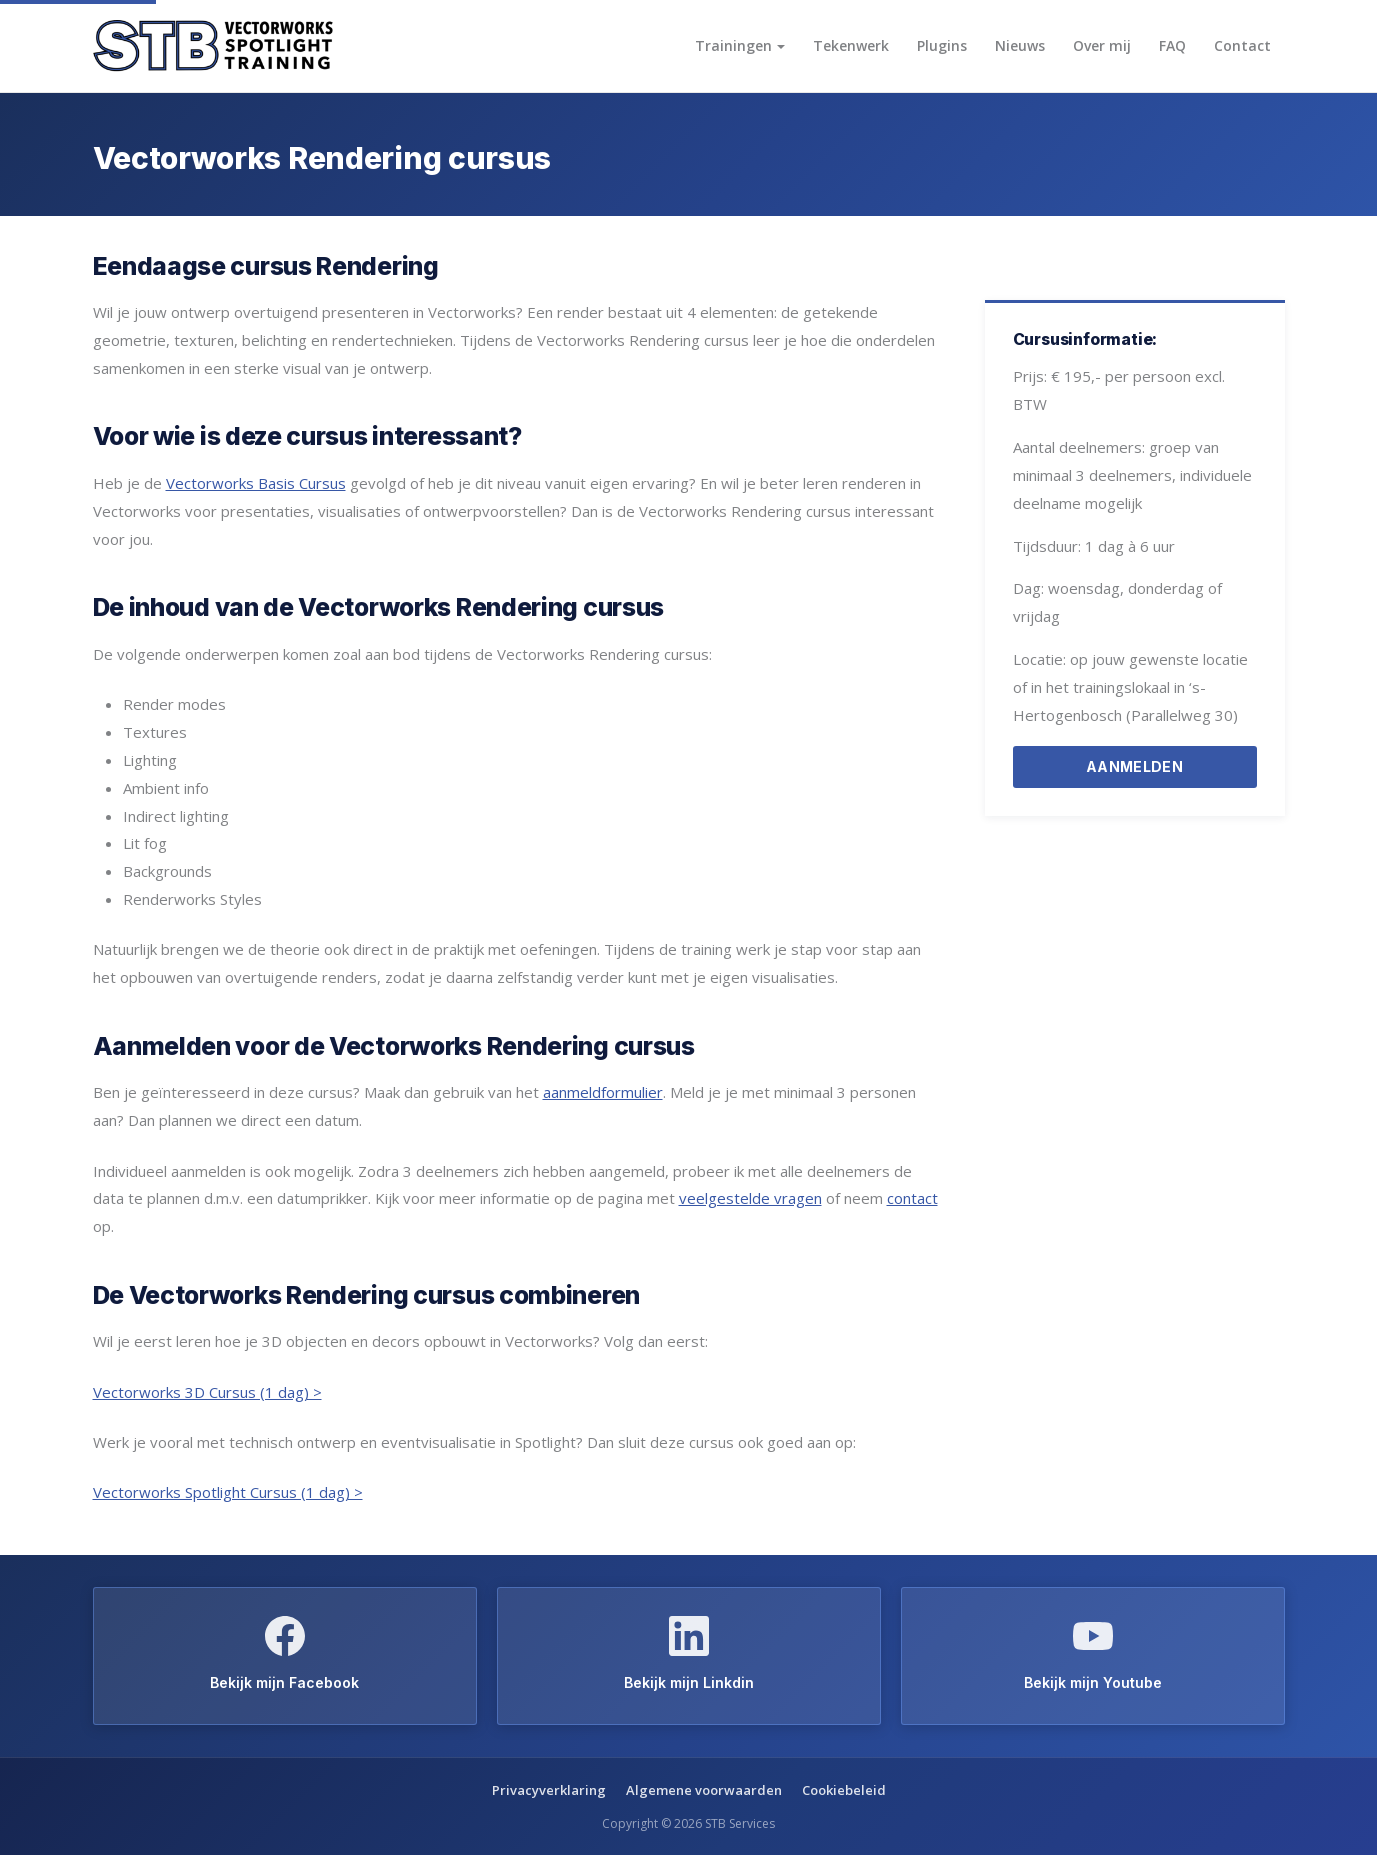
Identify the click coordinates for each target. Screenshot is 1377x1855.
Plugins (942, 45)
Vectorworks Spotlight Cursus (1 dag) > (228, 1492)
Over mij (1102, 45)
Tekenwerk (851, 45)
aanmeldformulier (603, 1092)
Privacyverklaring (549, 1790)
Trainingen (733, 45)
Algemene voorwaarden (704, 1790)
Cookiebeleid (844, 1790)
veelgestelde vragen (750, 1198)
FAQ (1172, 45)
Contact (1242, 45)
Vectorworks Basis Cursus (256, 483)
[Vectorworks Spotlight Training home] (213, 46)
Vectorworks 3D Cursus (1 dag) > (207, 1392)
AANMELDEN (1134, 766)
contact (912, 1198)
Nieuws (1020, 45)
